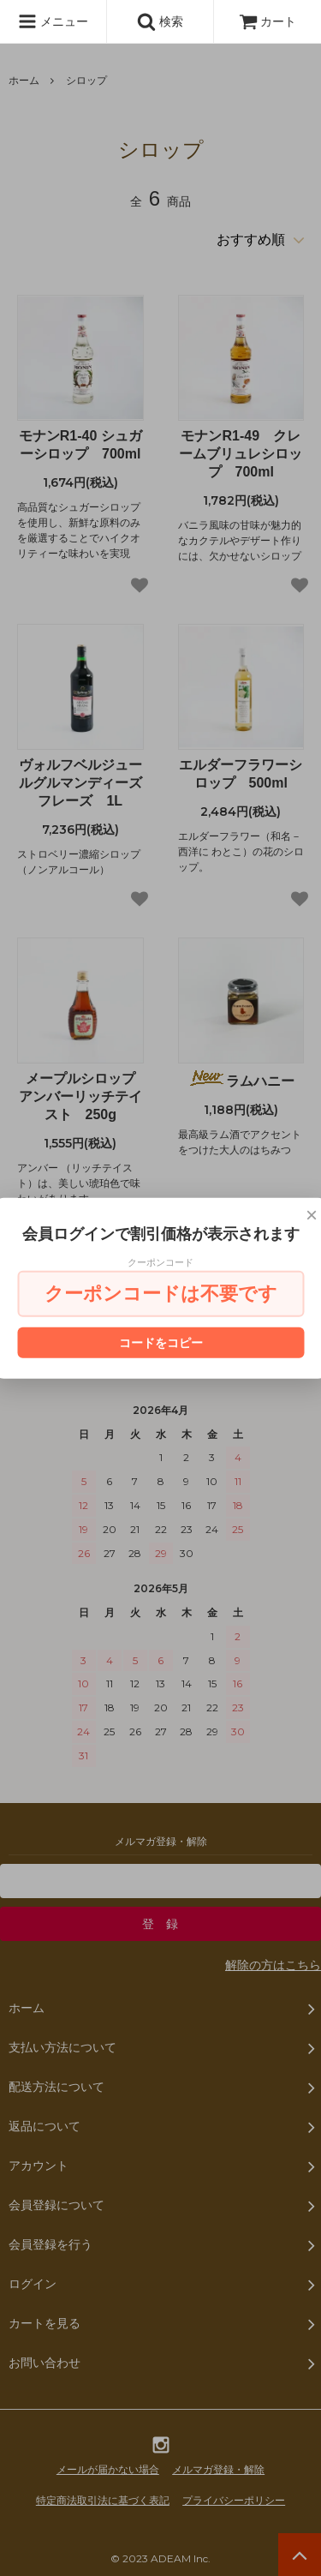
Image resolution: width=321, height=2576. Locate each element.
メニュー (53, 21)
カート (268, 21)
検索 (160, 21)
